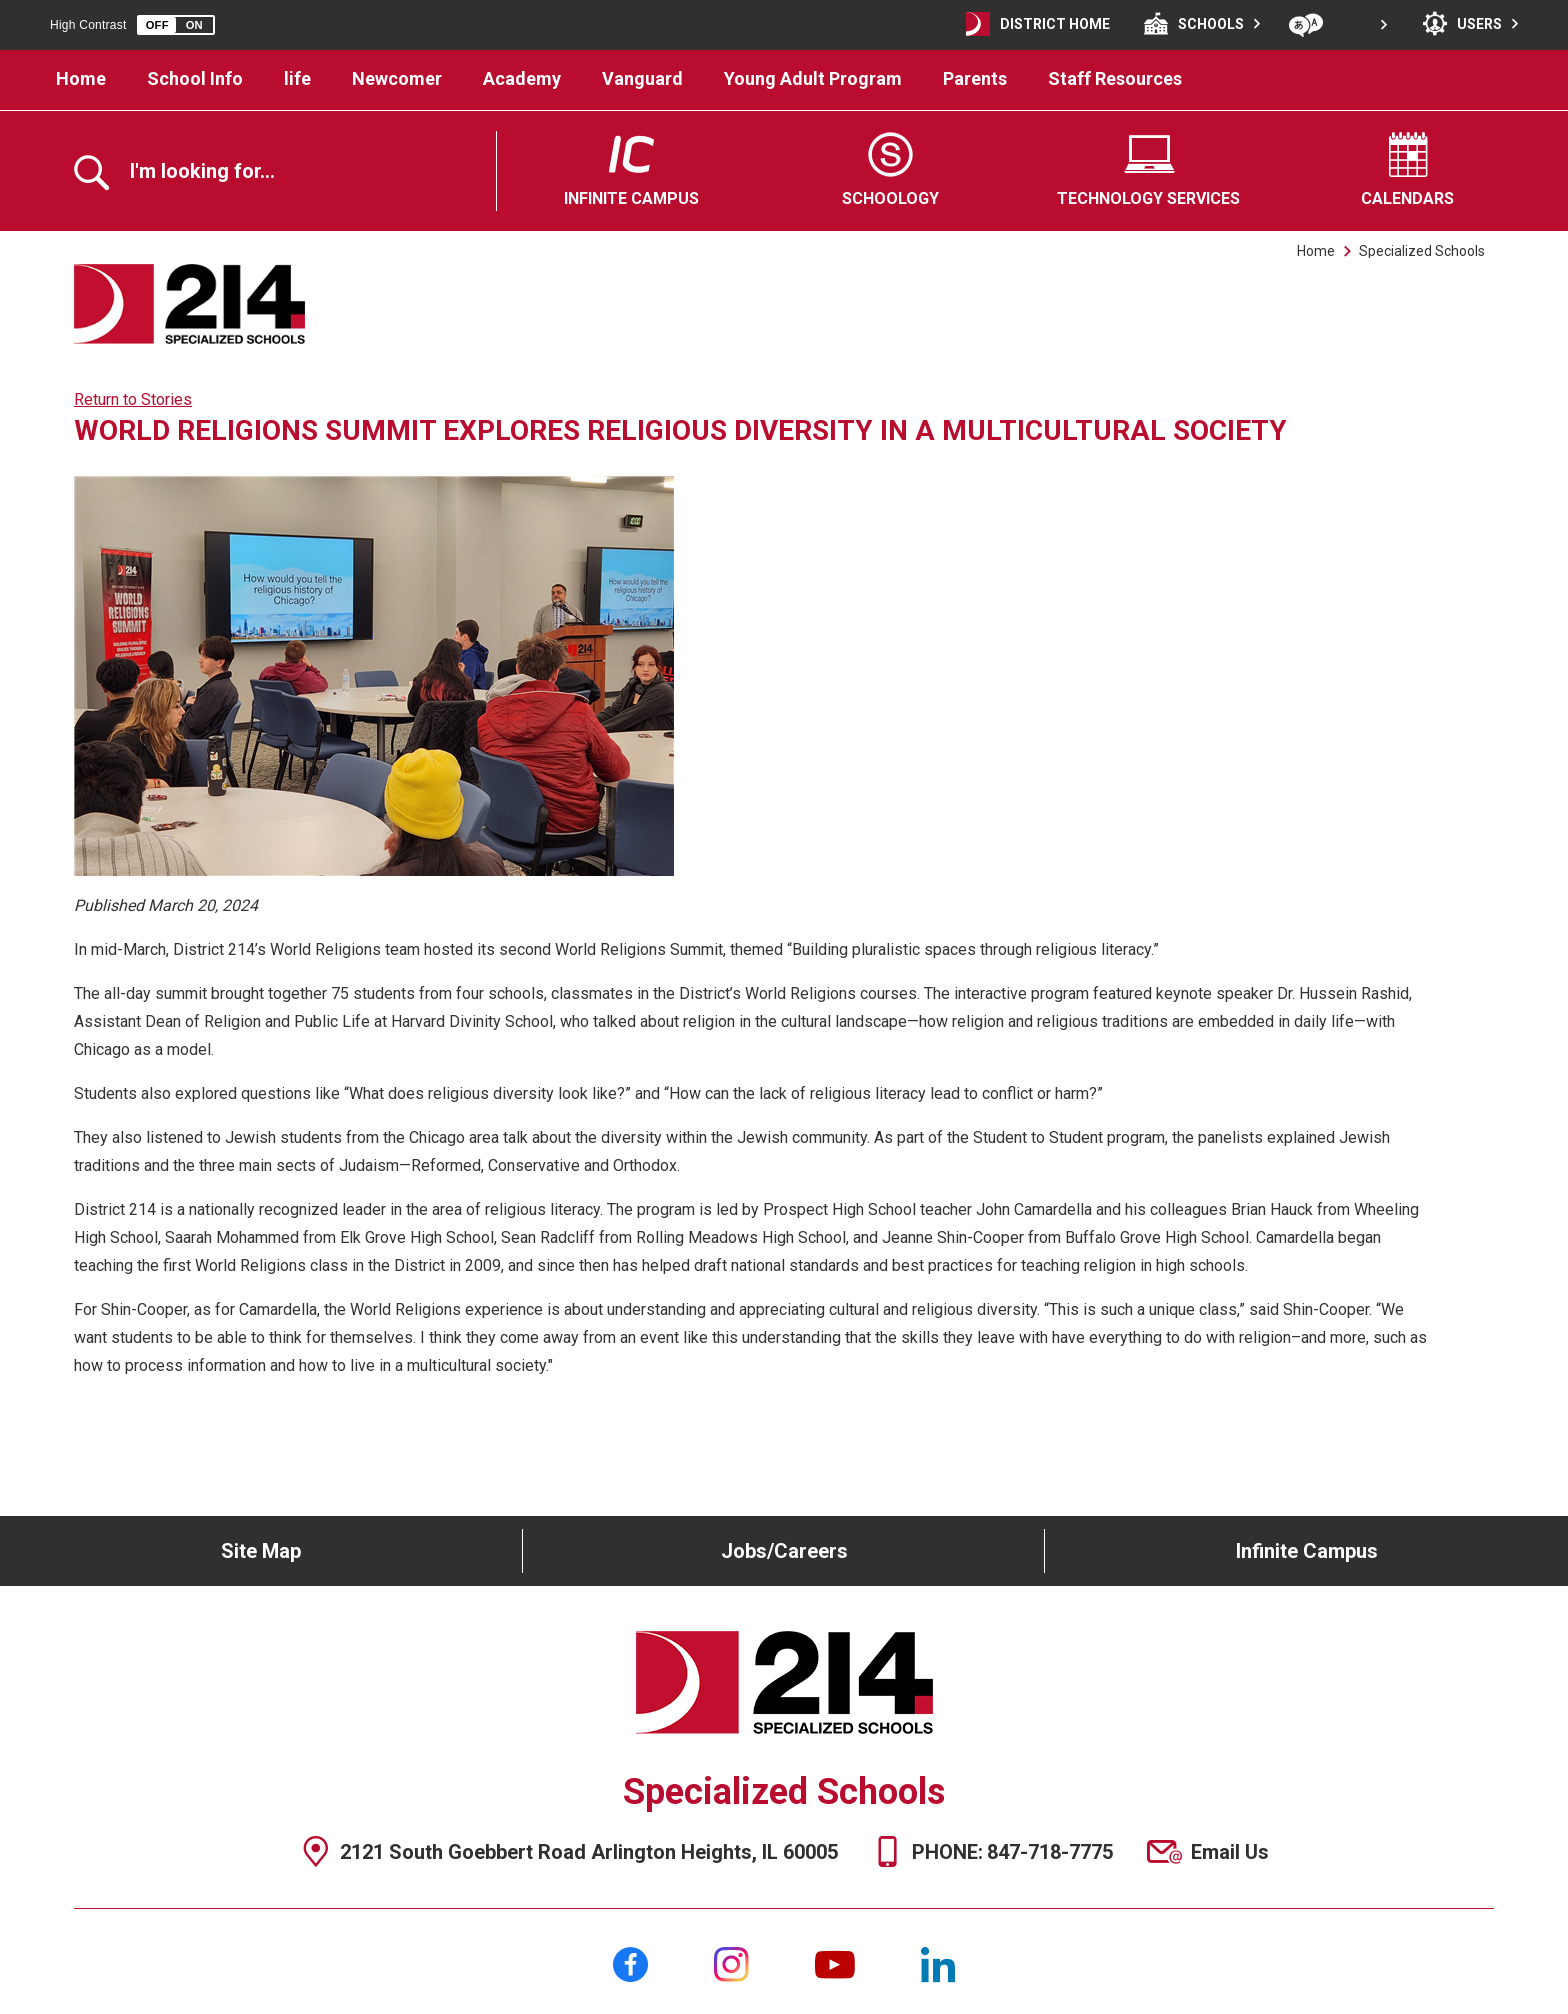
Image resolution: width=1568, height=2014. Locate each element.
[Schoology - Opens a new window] (890, 171)
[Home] (81, 80)
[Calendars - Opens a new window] (1407, 171)
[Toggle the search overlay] (184, 173)
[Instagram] (731, 1964)
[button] (176, 25)
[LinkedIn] (938, 1964)
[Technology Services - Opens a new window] (1149, 171)
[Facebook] (630, 1964)
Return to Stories (133, 399)
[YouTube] (835, 1964)
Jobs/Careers (784, 1551)
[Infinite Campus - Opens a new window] (631, 171)
